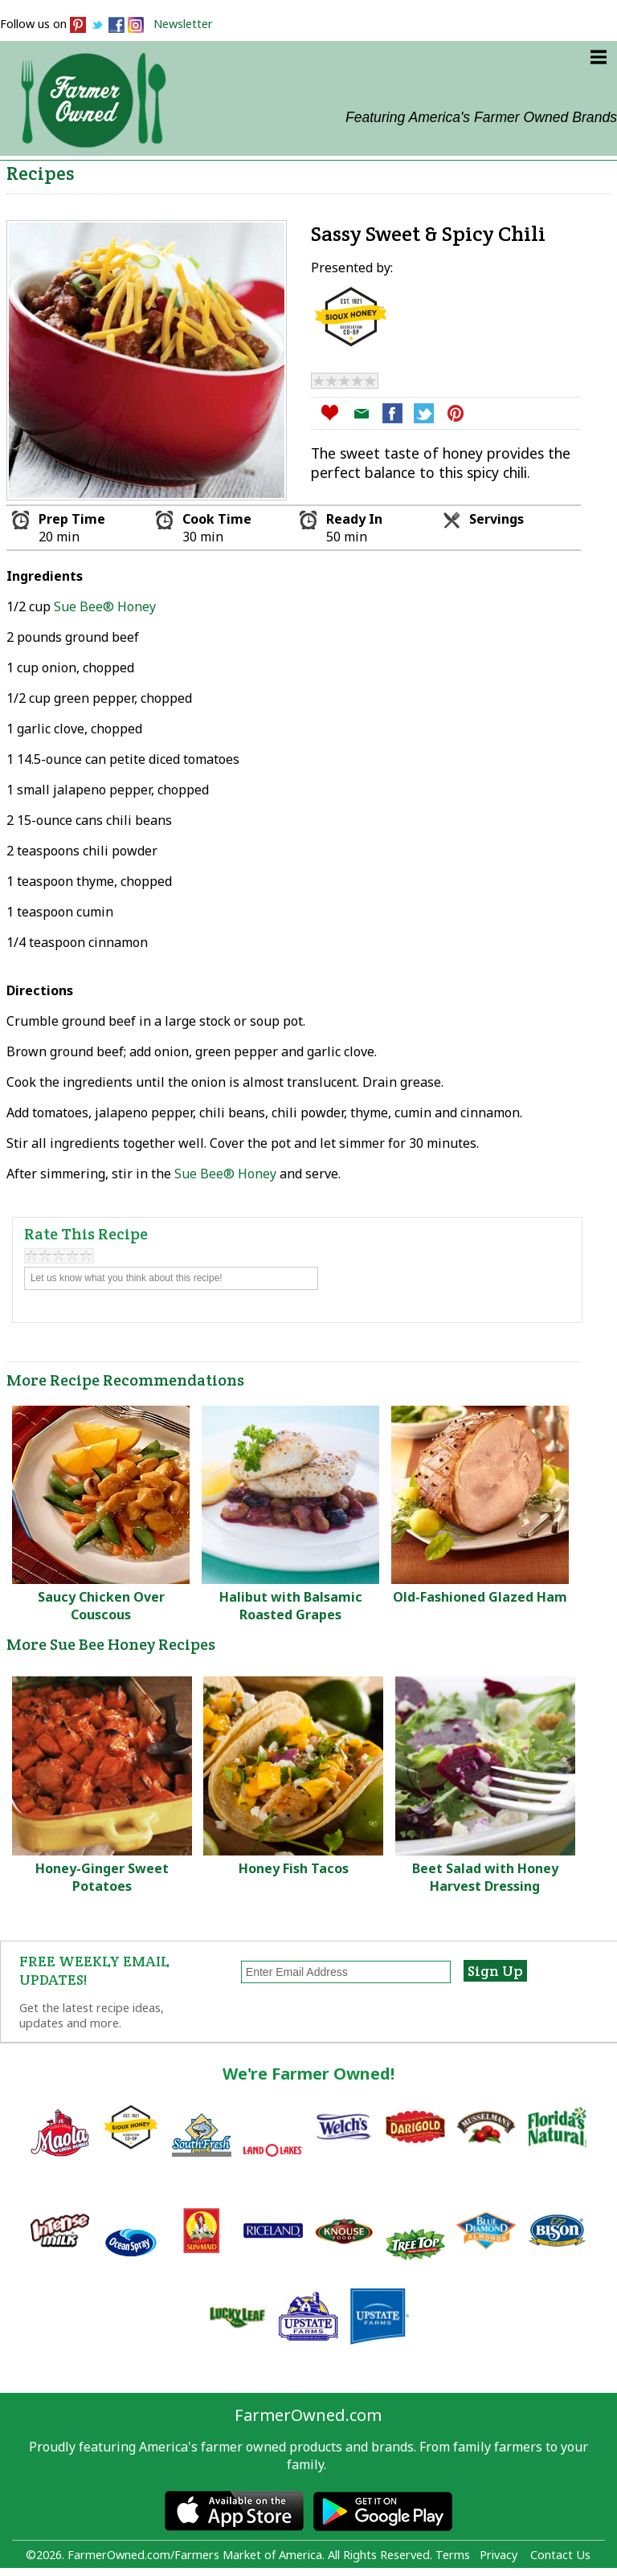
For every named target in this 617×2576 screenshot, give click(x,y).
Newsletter (183, 23)
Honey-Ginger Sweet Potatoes (102, 1877)
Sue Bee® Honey (105, 606)
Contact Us (560, 2554)
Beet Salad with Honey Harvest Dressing (485, 1877)
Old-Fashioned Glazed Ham (480, 1597)
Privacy (498, 2554)
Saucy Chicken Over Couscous (101, 1605)
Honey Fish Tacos (294, 1868)
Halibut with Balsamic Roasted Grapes (290, 1605)
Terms (452, 2554)
